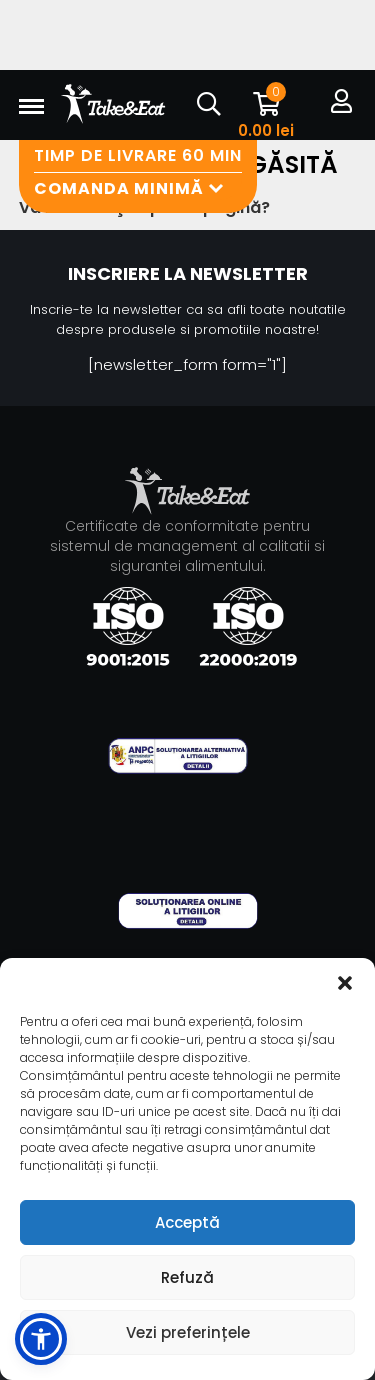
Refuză (187, 1277)
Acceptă (187, 1222)
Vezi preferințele (188, 1332)
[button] (345, 983)
